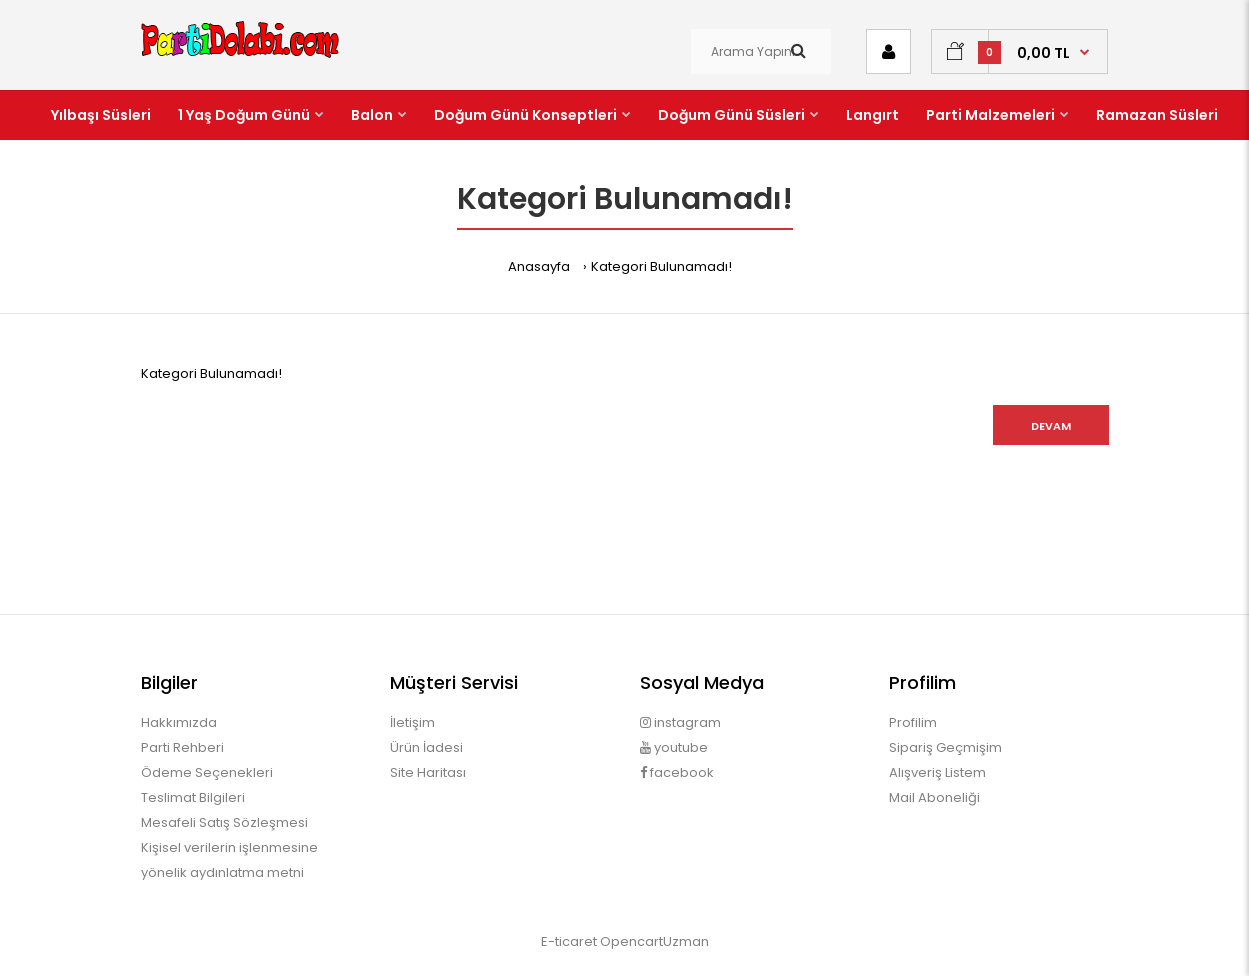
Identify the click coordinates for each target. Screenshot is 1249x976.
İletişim (412, 722)
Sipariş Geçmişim (945, 747)
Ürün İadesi (426, 747)
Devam (1051, 426)
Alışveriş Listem (937, 772)
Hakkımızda (179, 722)
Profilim (913, 722)
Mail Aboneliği (934, 797)
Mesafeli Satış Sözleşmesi (224, 822)
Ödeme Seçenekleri (207, 772)
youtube (674, 747)
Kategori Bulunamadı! (661, 266)
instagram (680, 722)
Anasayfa (539, 266)
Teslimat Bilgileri (193, 797)
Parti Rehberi (182, 747)
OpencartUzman (654, 941)
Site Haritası (428, 772)
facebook (677, 772)
